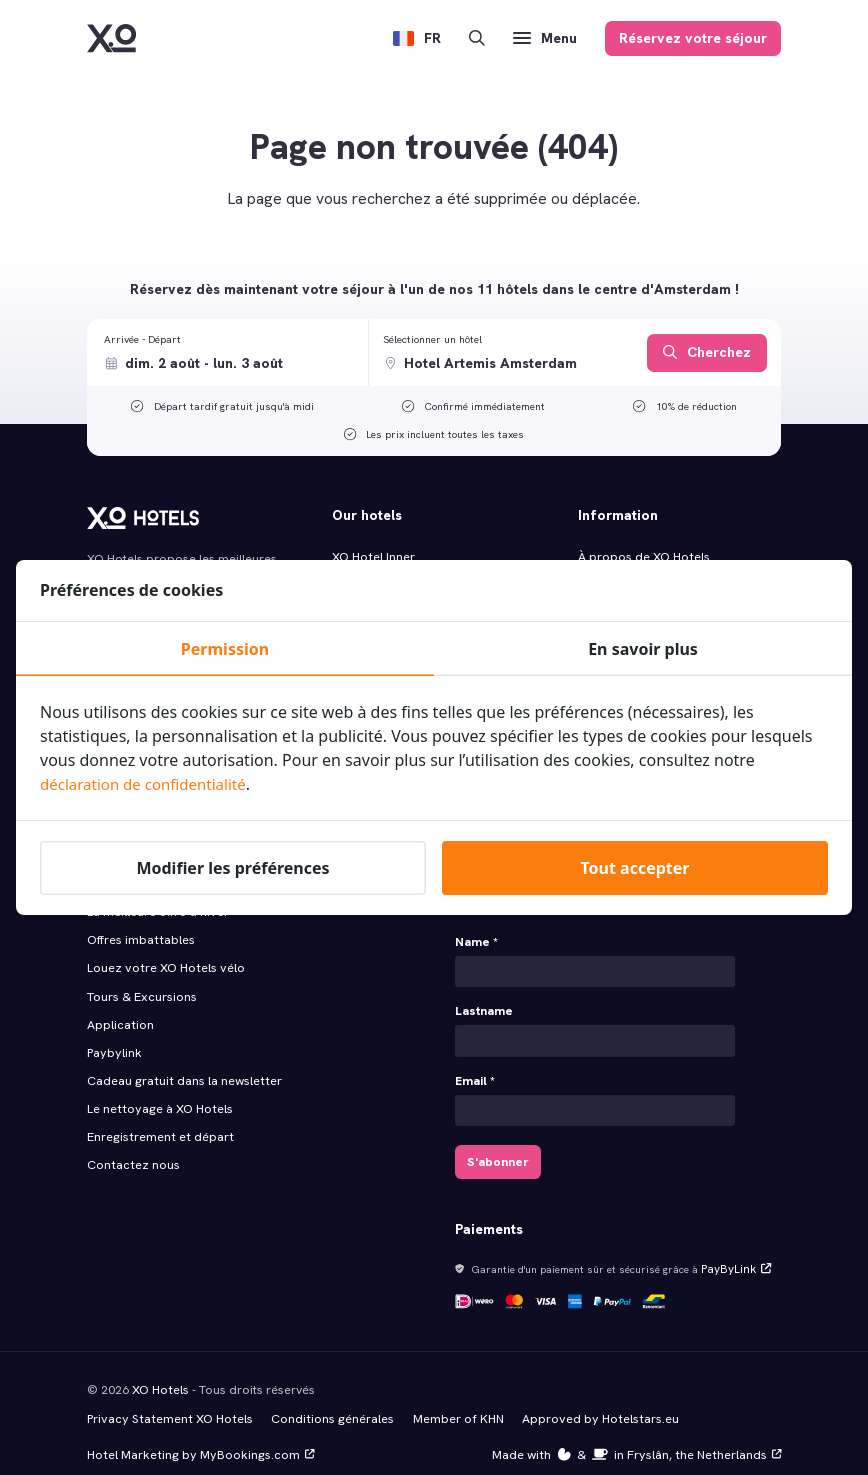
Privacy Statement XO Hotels (166, 1401)
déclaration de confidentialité (149, 784)
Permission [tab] (225, 649)
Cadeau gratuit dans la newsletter (182, 1064)
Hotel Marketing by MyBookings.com (197, 1436)
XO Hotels (160, 1373)
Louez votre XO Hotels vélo (164, 955)
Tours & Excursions (141, 983)
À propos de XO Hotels (643, 556)
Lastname (484, 1000)
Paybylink (113, 1037)
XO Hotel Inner (373, 556)
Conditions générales (324, 1401)
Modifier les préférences (232, 868)
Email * (475, 1069)
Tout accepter (634, 868)
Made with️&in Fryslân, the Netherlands (640, 1436)
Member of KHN (449, 1401)
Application (120, 1010)
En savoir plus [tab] (643, 649)
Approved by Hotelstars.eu (588, 1401)
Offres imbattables (140, 928)
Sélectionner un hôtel (432, 339)
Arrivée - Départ (142, 339)
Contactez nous (132, 1145)
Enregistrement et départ (158, 1118)
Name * (476, 932)
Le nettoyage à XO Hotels (157, 1091)
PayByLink (732, 1254)
